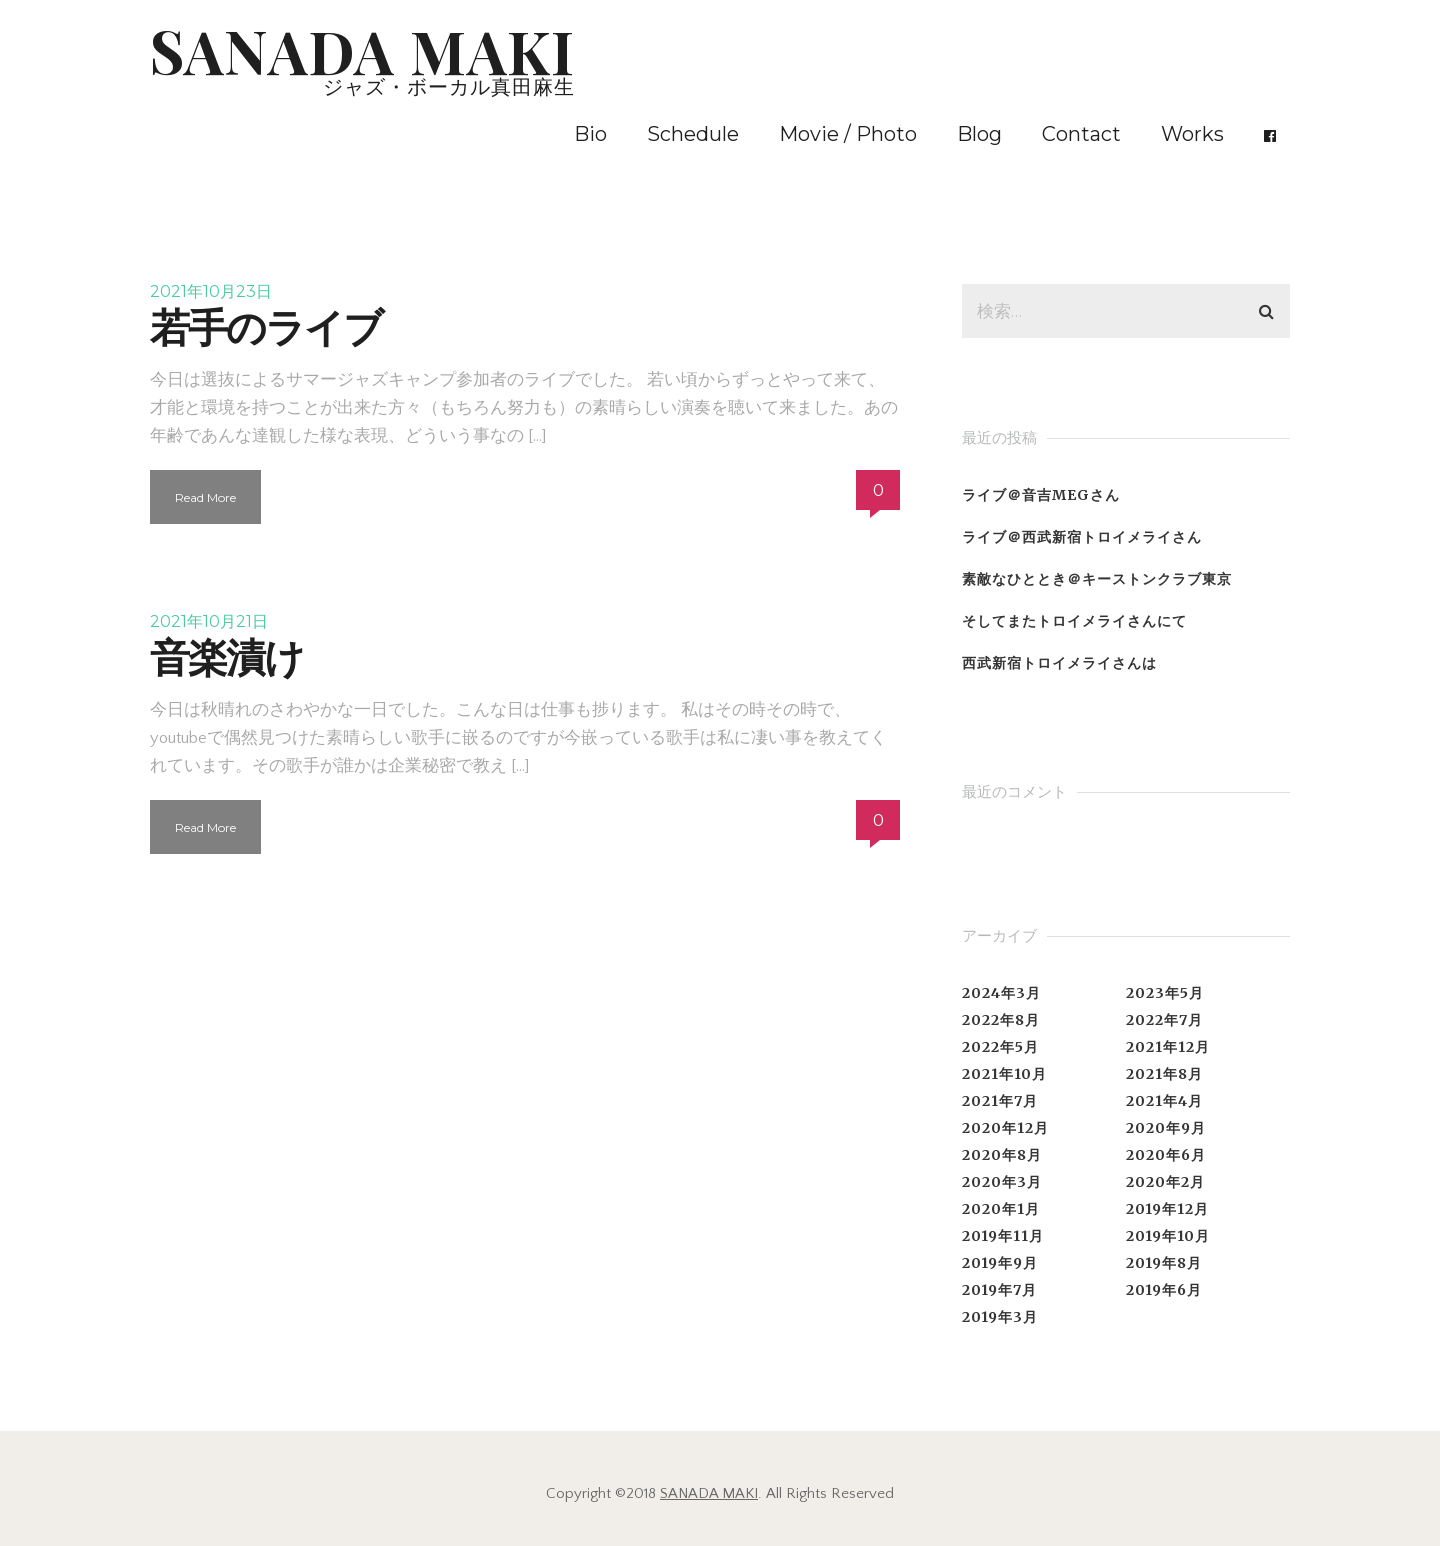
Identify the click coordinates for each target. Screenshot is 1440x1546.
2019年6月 (1164, 1290)
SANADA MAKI (709, 1493)
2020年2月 (1165, 1182)
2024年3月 (1001, 993)
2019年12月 (1167, 1209)
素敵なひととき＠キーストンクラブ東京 (1097, 579)
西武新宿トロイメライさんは (1059, 663)
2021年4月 (1164, 1101)
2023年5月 (1165, 993)
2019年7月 (999, 1290)
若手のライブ (266, 327)
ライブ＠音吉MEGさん (1041, 495)
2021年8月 (1164, 1074)
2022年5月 (1000, 1047)
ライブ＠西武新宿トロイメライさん (1082, 537)
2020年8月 (1002, 1155)
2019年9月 (1000, 1263)
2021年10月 (1004, 1074)
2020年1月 (1001, 1209)
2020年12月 (1005, 1128)
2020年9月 (1166, 1128)
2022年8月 (1001, 1020)
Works (1192, 134)
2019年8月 (1164, 1263)
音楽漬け (226, 657)
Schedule (693, 134)
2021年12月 (1168, 1047)
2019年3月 (1000, 1317)
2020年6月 (1166, 1155)
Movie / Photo (848, 134)
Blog (979, 134)
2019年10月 (1168, 1236)
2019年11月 (1003, 1236)
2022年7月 (1164, 1020)
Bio (590, 134)
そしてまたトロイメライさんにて (1074, 621)
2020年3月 (1002, 1182)
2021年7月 (1000, 1101)
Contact (1081, 134)
